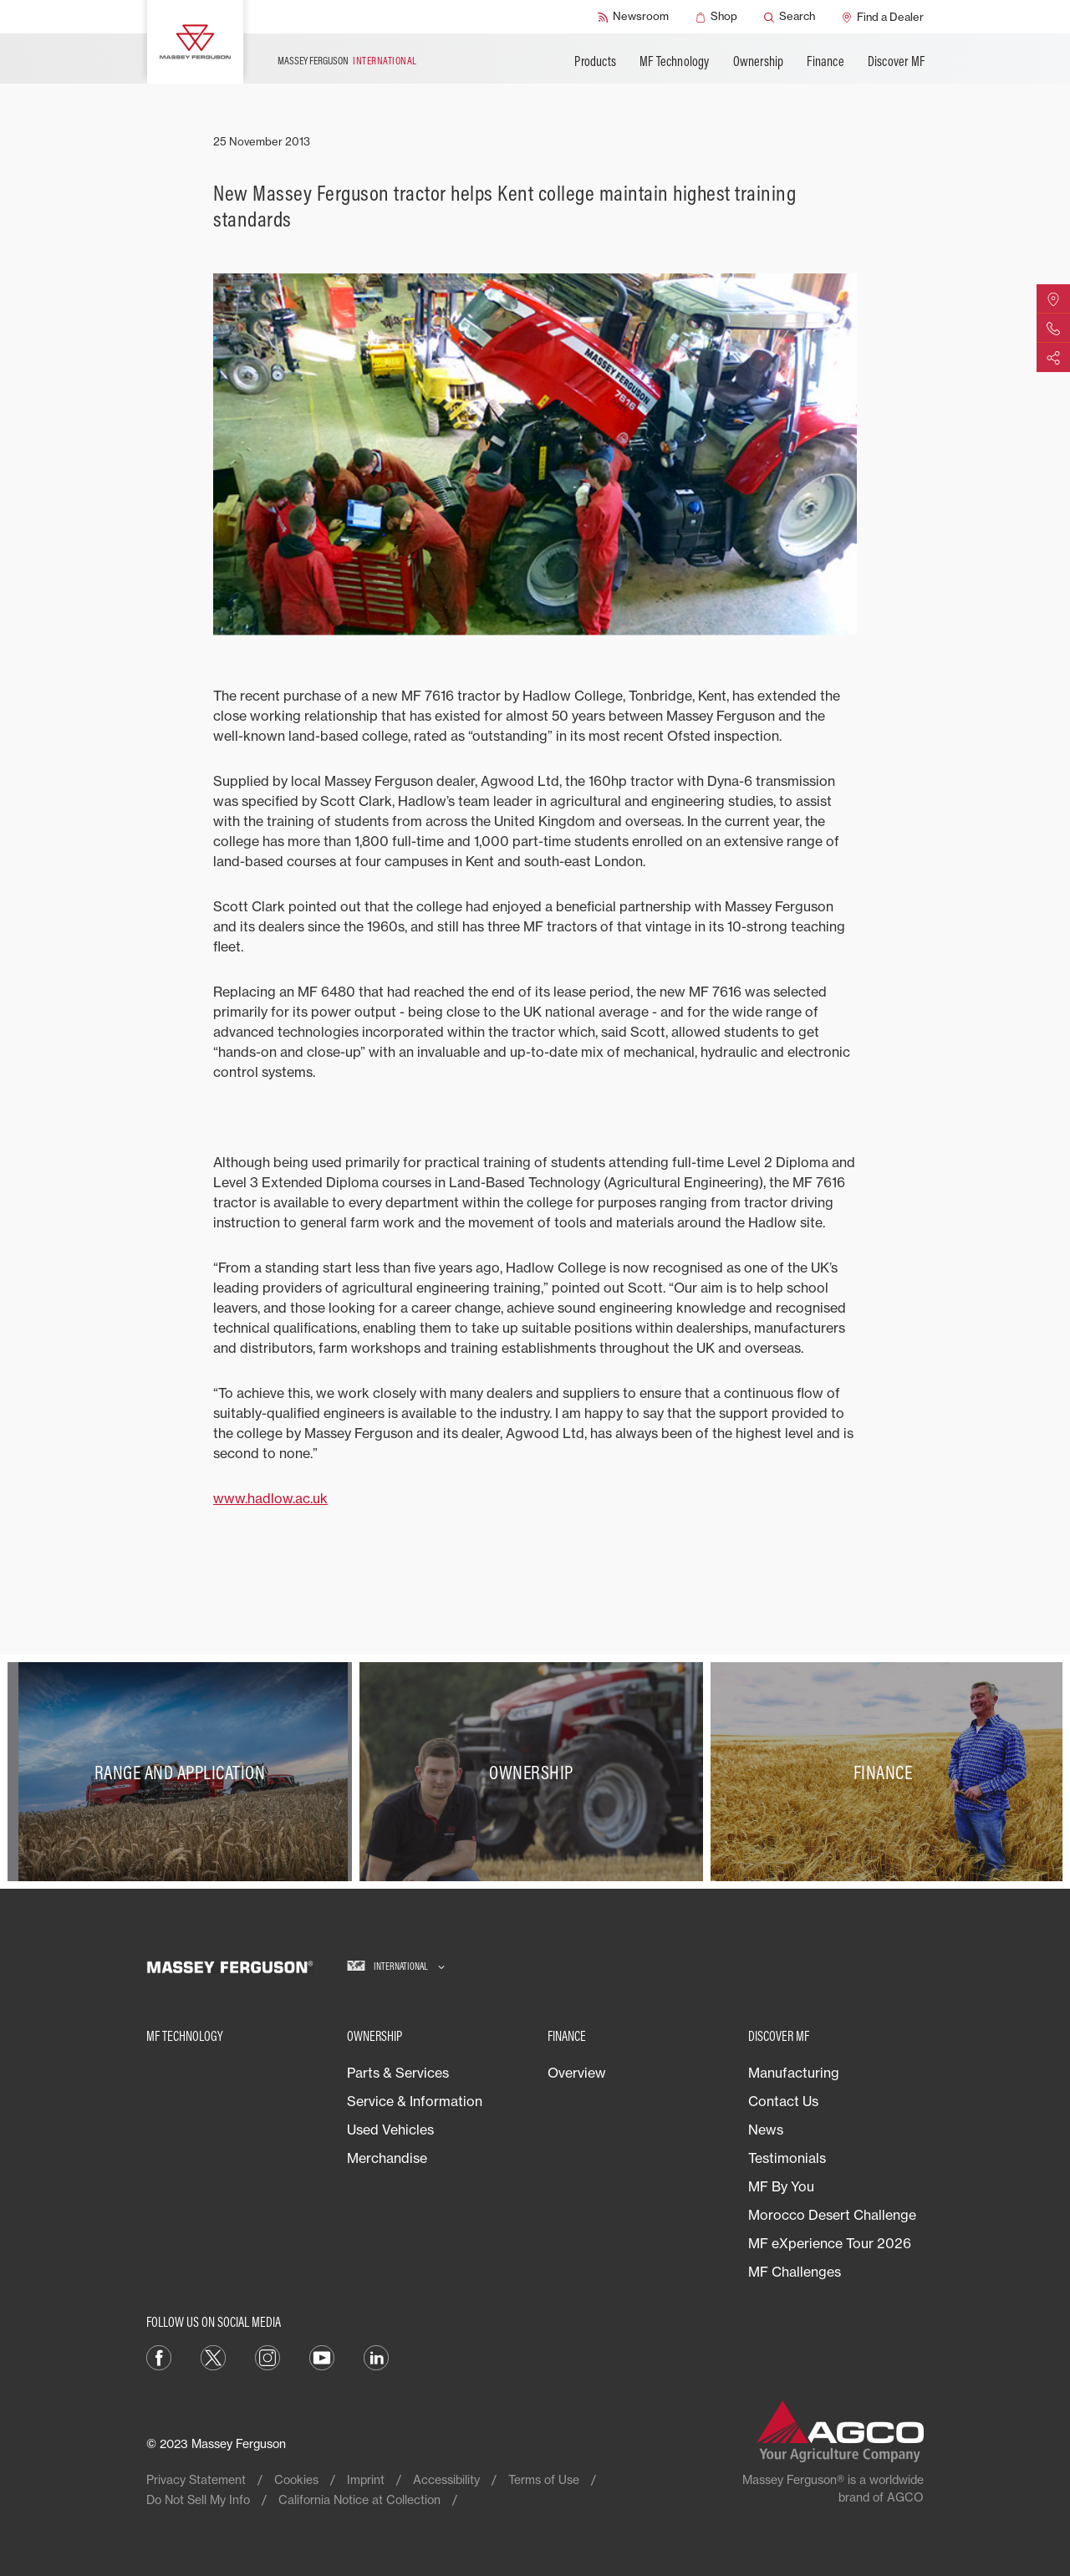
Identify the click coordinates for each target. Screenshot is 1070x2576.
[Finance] (886, 1772)
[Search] (789, 17)
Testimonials (787, 2158)
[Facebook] (158, 2357)
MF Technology (674, 61)
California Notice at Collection (359, 2499)
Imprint (366, 2479)
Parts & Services (398, 2072)
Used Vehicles (390, 2129)
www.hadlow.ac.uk (270, 1498)
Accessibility (446, 2479)
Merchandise (387, 2158)
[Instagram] (267, 2357)
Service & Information (414, 2101)
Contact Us (783, 2101)
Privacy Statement (196, 2479)
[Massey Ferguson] (195, 42)
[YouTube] (321, 2357)
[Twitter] (213, 2357)
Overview (577, 2072)
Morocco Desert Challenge (832, 2214)
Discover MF (896, 61)
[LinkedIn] (376, 2357)
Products (595, 61)
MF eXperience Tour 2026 (829, 2243)
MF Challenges (794, 2271)
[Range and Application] (183, 1772)
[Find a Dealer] (883, 17)
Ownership (758, 61)
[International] (396, 1967)
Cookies (296, 2479)
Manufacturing (793, 2072)
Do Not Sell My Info (198, 2499)
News (765, 2129)
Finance (825, 61)
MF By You (781, 2186)
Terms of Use (543, 2479)
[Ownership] (535, 1772)
